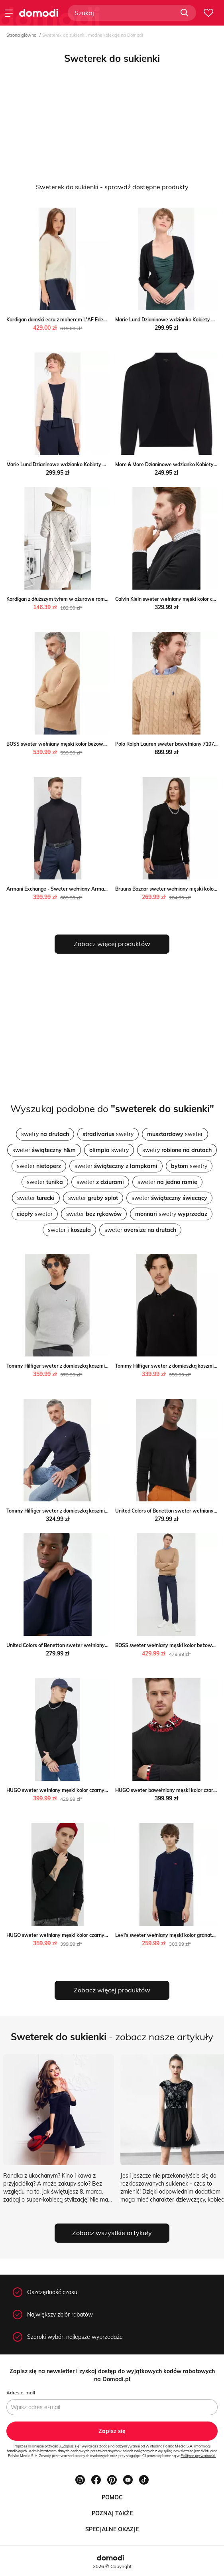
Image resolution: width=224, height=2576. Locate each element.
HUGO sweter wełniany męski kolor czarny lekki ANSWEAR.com (79, 1790)
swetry (45, 1134)
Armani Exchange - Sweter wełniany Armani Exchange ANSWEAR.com (87, 889)
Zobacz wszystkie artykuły (112, 2233)
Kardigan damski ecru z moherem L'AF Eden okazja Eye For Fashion (82, 320)
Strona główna (21, 35)
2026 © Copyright (112, 2566)
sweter (175, 1134)
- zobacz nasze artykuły (112, 2037)
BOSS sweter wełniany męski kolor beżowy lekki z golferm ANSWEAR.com (91, 744)
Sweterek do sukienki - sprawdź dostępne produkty (112, 187)
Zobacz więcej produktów (112, 944)
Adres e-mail (20, 2393)
